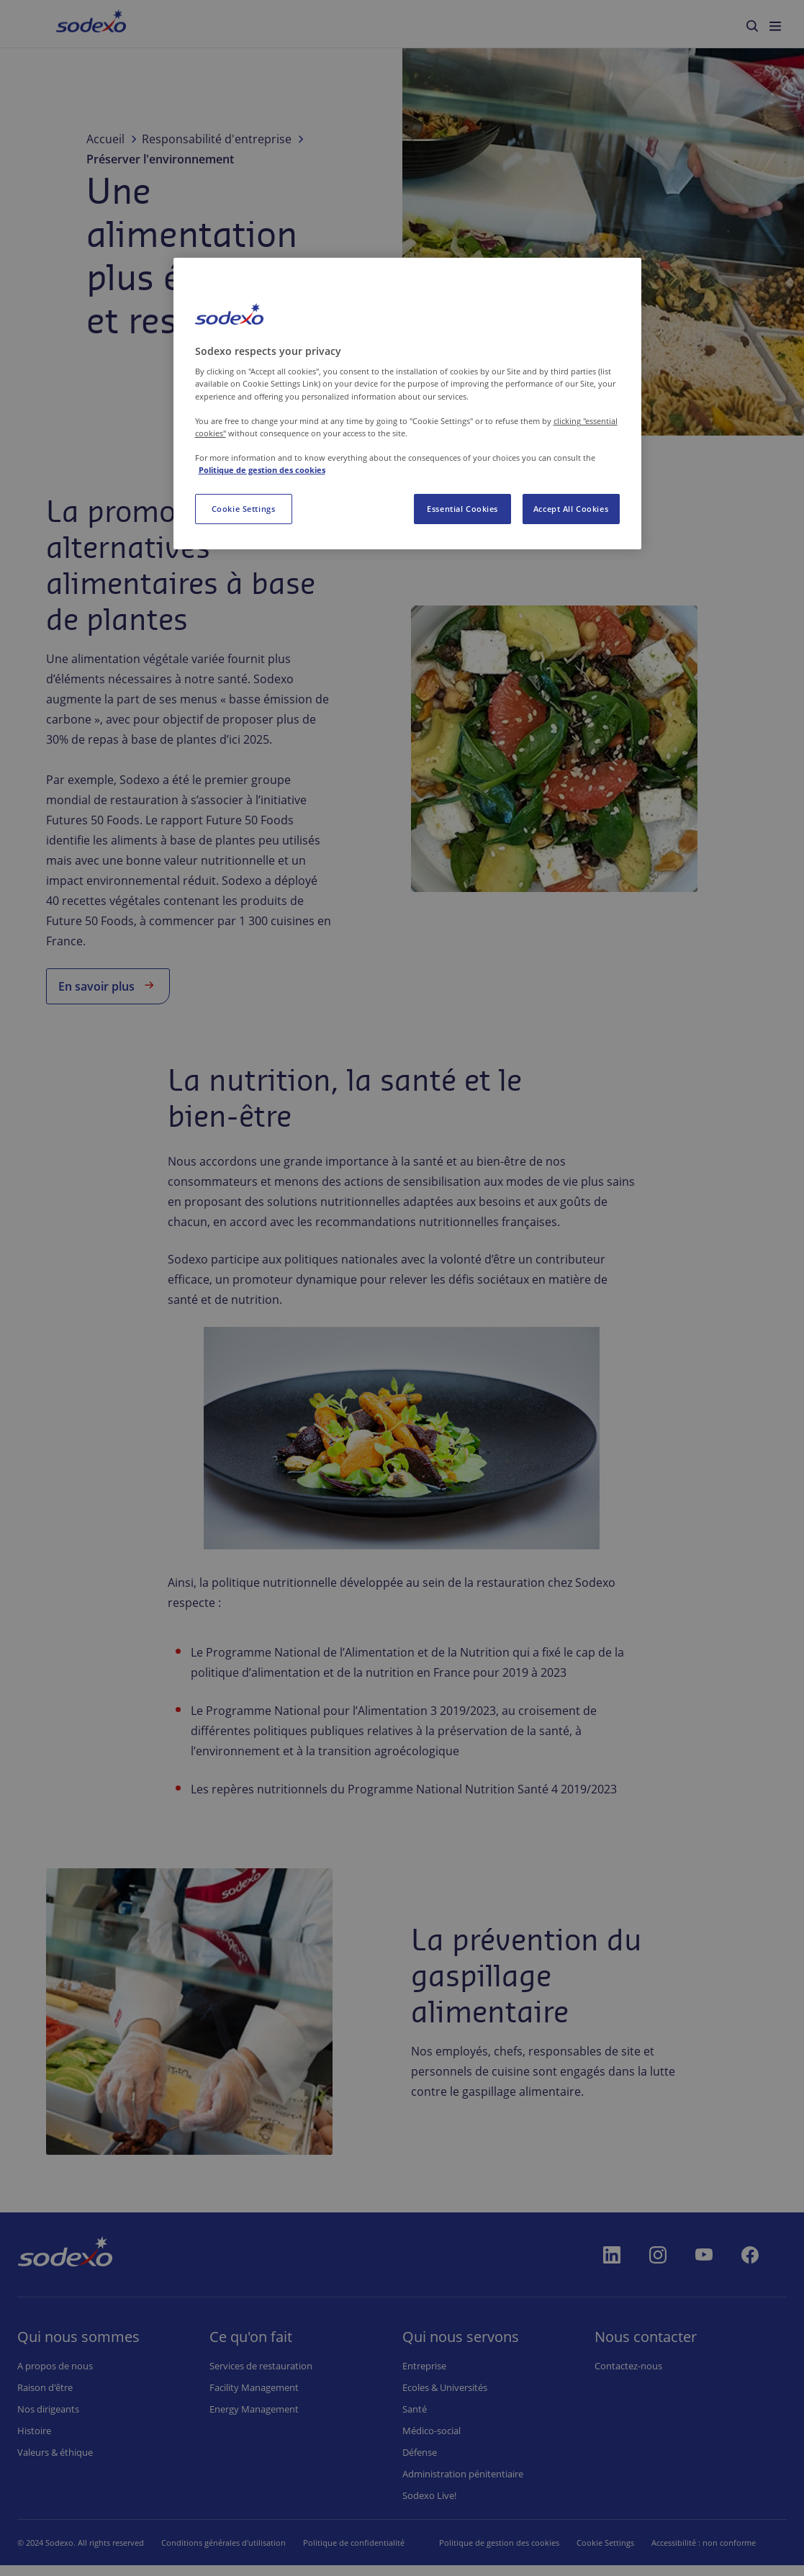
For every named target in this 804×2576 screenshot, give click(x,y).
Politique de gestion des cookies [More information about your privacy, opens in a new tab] (262, 469)
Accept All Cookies (570, 508)
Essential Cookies (462, 508)
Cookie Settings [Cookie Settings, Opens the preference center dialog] (244, 508)
